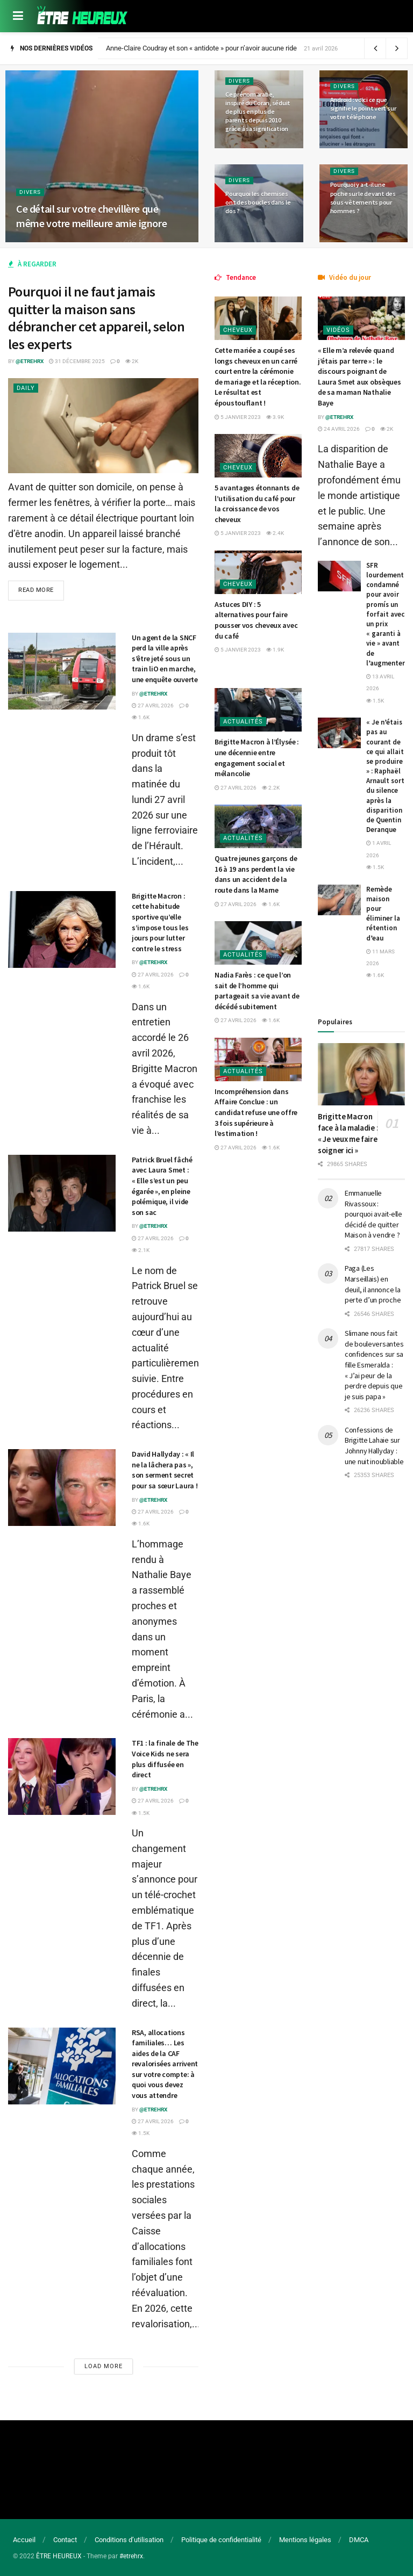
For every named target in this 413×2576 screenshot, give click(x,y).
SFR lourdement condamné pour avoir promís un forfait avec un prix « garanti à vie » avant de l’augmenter (385, 614)
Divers (30, 192)
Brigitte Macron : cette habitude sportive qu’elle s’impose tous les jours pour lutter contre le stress (160, 922)
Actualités (243, 721)
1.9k (275, 650)
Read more (36, 590)
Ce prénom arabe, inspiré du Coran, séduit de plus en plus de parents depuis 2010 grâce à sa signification (257, 111)
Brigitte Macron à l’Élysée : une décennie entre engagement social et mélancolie (257, 757)
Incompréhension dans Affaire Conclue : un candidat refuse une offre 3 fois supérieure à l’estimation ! (256, 1112)
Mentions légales (305, 2540)
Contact (65, 2540)
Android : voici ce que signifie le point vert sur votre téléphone (363, 108)
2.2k (271, 788)
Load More (103, 2366)
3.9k (275, 417)
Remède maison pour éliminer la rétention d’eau (383, 914)
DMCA (358, 2540)
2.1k (140, 1250)
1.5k (140, 1813)
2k (131, 361)
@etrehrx (30, 361)
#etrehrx (131, 2556)
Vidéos (338, 330)
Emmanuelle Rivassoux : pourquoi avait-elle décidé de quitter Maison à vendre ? (373, 1214)
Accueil (24, 2540)
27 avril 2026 (153, 705)
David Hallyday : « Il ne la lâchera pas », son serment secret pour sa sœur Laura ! (164, 1469)
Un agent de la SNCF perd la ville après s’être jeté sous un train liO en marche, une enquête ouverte (165, 658)
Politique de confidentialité (221, 2540)
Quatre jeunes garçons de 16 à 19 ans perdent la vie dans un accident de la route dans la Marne (256, 874)
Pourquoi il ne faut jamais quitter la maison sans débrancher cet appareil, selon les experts (96, 318)
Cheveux (238, 330)
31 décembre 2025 (77, 361)
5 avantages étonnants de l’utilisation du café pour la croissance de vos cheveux (257, 503)
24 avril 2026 (339, 429)
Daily (26, 388)
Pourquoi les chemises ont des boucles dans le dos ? (257, 202)
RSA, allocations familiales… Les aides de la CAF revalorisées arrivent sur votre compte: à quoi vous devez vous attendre (165, 2064)
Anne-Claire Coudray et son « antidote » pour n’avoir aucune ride (201, 48)
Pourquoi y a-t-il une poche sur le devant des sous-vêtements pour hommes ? (363, 197)
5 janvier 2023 (238, 417)
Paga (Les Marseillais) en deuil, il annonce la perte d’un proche (373, 1284)
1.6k (140, 717)
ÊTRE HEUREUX (59, 2556)
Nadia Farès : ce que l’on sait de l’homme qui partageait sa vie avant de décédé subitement (257, 990)
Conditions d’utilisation (129, 2540)
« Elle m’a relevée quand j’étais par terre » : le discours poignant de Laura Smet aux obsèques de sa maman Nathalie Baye (359, 376)
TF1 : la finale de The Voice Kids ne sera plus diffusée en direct (165, 1758)
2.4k (275, 533)
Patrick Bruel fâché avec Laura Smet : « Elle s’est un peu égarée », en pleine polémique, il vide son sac (162, 1186)
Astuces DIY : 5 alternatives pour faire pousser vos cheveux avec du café (256, 620)
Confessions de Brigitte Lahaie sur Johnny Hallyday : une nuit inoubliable (374, 1445)
